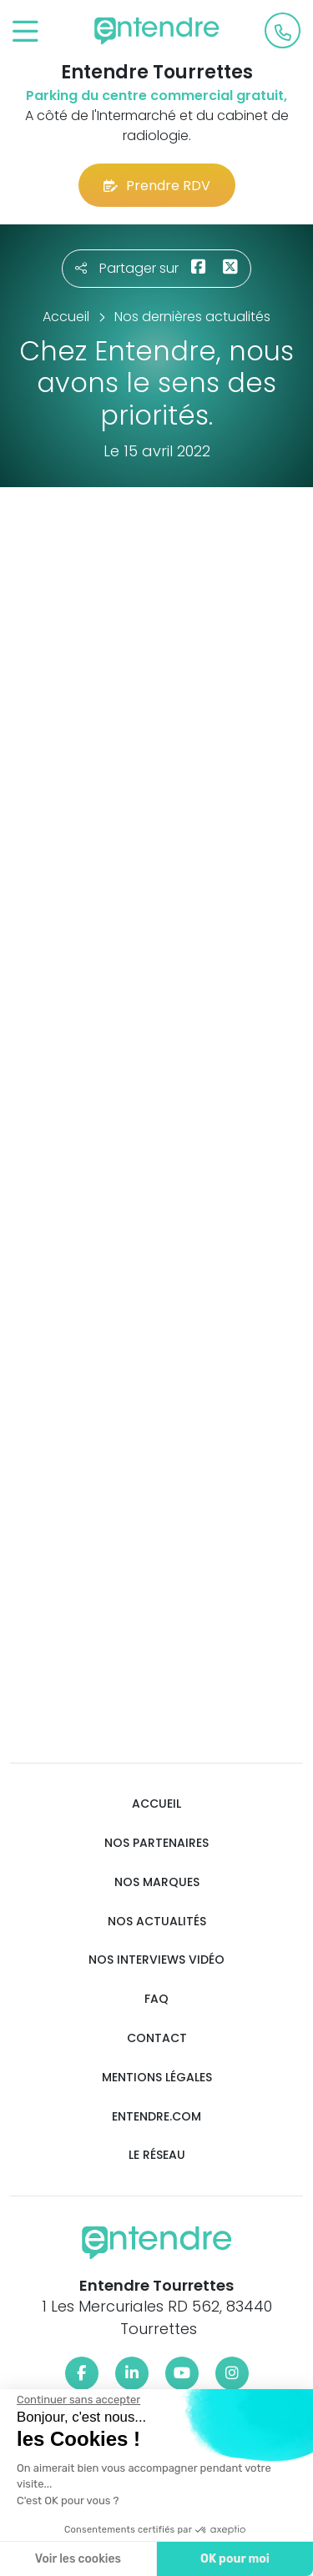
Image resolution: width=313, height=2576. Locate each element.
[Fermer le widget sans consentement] (78, 2400)
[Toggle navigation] (25, 32)
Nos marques (156, 1882)
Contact (157, 2038)
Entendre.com (156, 2117)
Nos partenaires (156, 1843)
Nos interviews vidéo (156, 1960)
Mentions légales (157, 2077)
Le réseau (157, 2155)
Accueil (156, 1804)
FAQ (156, 1999)
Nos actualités (157, 1921)
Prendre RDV (156, 185)
